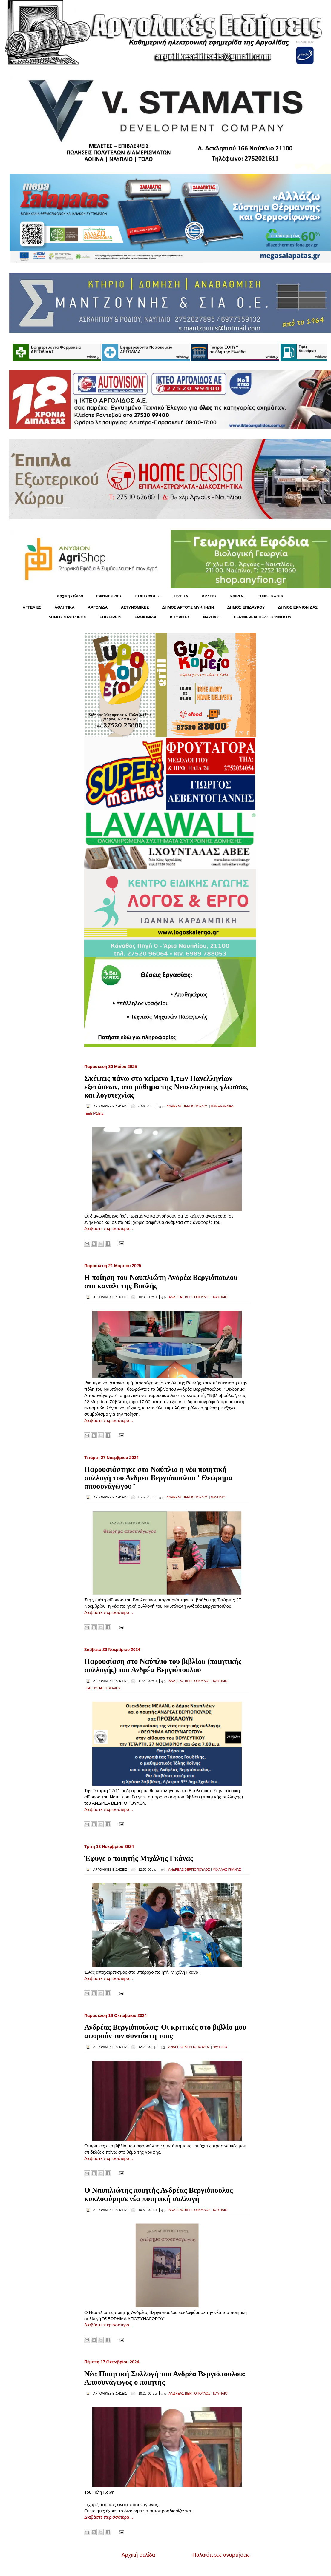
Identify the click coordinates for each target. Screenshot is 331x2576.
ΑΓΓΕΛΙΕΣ (32, 607)
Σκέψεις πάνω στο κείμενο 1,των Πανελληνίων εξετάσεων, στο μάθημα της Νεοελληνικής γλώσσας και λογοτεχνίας (166, 1086)
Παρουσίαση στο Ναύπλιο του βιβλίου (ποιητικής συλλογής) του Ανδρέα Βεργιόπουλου (162, 1665)
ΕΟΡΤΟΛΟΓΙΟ (148, 596)
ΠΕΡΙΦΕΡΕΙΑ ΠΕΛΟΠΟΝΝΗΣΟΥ (263, 617)
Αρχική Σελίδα (70, 596)
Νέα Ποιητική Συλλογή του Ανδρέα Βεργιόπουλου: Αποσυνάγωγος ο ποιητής (164, 2378)
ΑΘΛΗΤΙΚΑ (64, 607)
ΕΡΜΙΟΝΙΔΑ (146, 617)
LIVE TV (181, 596)
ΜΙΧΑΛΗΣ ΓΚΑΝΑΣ (227, 1869)
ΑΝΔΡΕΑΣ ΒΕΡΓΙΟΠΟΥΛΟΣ (187, 1106)
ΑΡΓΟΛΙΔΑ (98, 607)
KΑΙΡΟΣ (236, 596)
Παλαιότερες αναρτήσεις (221, 2555)
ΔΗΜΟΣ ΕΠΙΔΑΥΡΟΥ (246, 607)
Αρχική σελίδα (138, 2555)
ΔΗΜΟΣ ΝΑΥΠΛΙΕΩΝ (67, 617)
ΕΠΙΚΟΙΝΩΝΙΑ (270, 596)
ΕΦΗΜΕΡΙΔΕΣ (109, 596)
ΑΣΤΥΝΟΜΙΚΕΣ (135, 607)
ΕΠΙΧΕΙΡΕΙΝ (110, 617)
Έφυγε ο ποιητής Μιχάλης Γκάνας (138, 1858)
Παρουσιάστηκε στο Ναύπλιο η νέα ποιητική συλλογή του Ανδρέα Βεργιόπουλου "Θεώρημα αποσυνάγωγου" (158, 1477)
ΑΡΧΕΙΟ (209, 596)
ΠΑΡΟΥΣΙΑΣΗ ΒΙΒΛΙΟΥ (103, 1688)
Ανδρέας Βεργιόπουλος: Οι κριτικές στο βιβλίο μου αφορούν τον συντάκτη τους (165, 2031)
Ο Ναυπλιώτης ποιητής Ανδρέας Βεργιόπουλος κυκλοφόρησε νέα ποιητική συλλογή (158, 2194)
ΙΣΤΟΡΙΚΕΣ (180, 617)
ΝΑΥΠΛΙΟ (211, 617)
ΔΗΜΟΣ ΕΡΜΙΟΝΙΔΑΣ (298, 607)
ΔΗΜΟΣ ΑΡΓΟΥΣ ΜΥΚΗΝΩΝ (188, 607)
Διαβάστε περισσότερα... (108, 1228)
